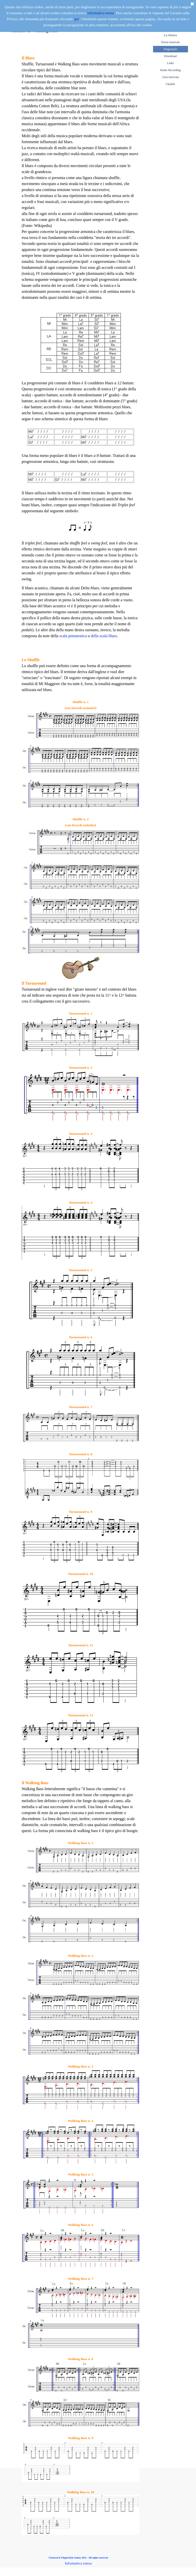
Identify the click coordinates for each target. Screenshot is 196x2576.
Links (170, 63)
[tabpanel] (81, 1304)
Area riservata (170, 77)
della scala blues (104, 636)
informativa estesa (100, 13)
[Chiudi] (192, 4)
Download (170, 56)
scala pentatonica (73, 636)
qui (76, 19)
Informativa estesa (78, 2563)
